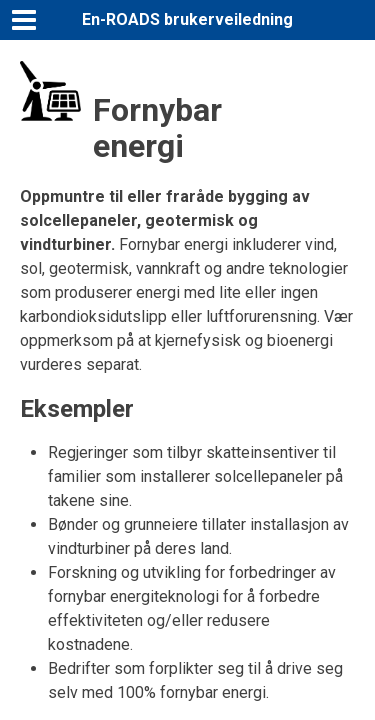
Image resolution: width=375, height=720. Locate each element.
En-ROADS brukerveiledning (187, 19)
